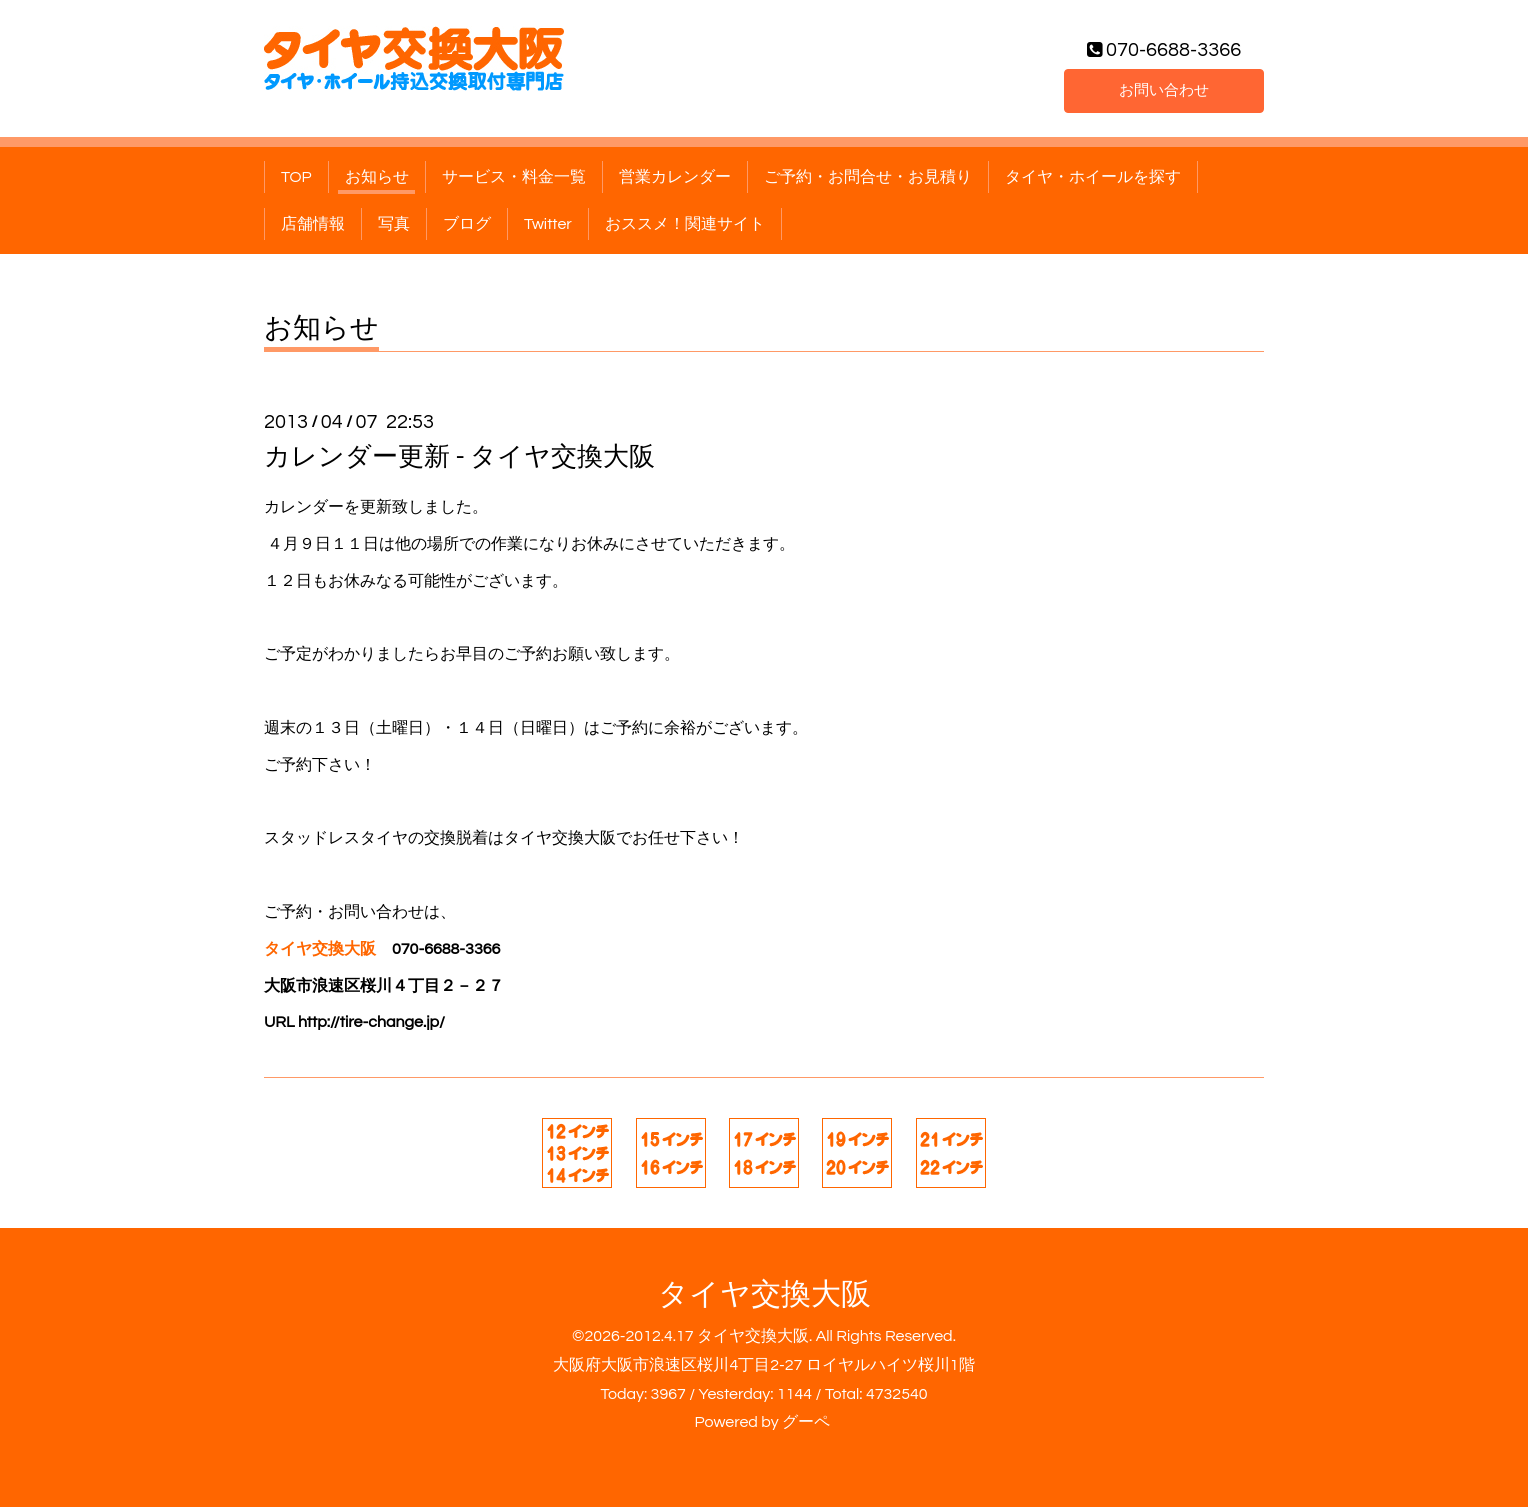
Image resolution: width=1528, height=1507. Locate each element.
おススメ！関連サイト (685, 224)
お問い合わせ (1164, 89)
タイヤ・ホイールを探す (1093, 177)
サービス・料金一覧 (514, 177)
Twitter (548, 224)
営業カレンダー (675, 177)
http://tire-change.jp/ (371, 1022)
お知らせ (377, 177)
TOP (296, 177)
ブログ (467, 224)
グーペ (806, 1422)
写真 (394, 224)
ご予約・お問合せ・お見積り (868, 177)
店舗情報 (313, 224)
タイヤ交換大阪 (764, 1294)
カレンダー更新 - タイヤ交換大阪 (459, 457)
